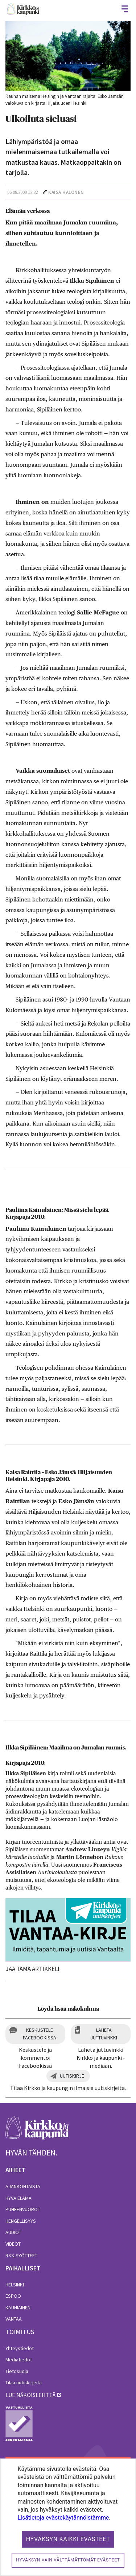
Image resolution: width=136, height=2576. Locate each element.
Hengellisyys (20, 2221)
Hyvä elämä (18, 2198)
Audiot (13, 2232)
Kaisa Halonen (66, 192)
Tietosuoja (16, 2371)
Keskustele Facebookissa (39, 2034)
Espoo (13, 2296)
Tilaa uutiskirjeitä (23, 2382)
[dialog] (68, 2517)
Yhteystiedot (19, 2348)
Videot (13, 2244)
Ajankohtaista (22, 2186)
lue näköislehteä (30, 2394)
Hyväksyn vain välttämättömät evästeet (68, 2560)
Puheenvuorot (22, 2209)
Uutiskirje (72, 2076)
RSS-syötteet (21, 2255)
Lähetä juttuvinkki (103, 2034)
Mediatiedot (18, 2359)
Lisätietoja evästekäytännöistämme (63, 2517)
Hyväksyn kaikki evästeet (68, 2539)
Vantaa (13, 2319)
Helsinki (14, 2284)
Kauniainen (17, 2307)
